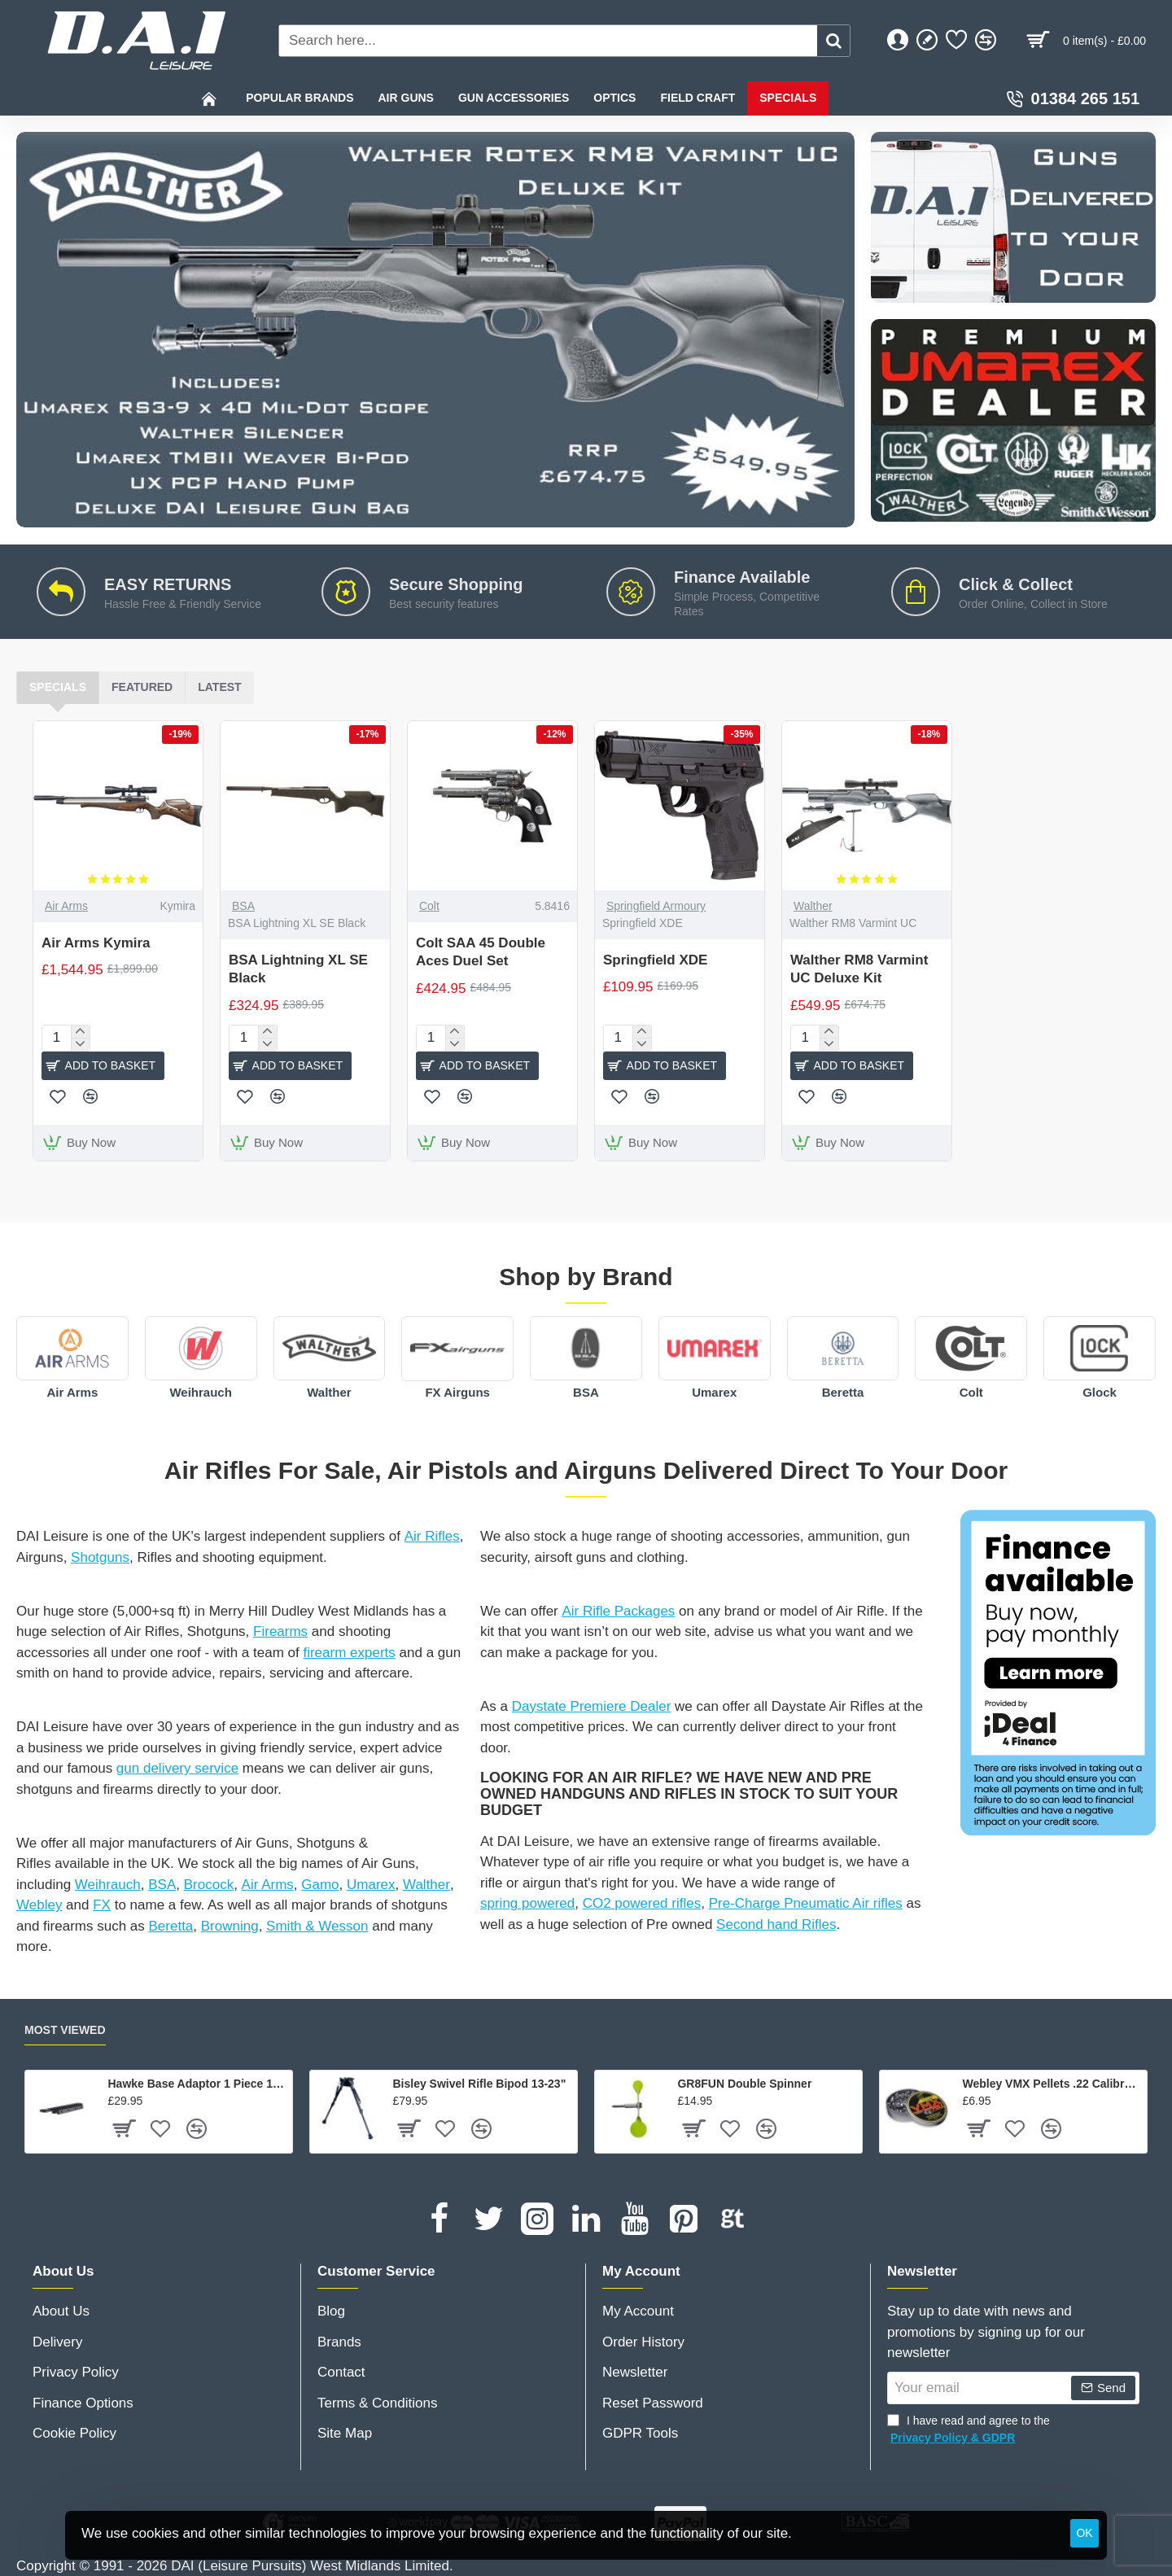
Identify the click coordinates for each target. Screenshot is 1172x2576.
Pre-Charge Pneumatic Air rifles (806, 1903)
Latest (219, 686)
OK (1084, 2532)
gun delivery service (177, 1768)
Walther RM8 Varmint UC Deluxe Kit (859, 969)
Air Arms (66, 905)
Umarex (714, 1392)
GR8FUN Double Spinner (744, 2083)
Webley (39, 1905)
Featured (142, 686)
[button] (103, 1066)
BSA (243, 905)
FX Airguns (457, 1392)
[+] (80, 1032)
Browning (230, 1926)
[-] (80, 1044)
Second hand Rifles (776, 1924)
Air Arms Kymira (96, 943)
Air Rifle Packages (618, 1611)
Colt (429, 905)
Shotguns (100, 1557)
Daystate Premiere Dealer (591, 1706)
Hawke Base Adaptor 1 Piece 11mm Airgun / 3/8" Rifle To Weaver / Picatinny (196, 2083)
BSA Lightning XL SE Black (298, 969)
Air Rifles (432, 1536)
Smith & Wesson (317, 1926)
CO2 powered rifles (642, 1903)
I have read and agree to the (968, 2430)
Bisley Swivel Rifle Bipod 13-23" (479, 2083)
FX (102, 1905)
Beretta (843, 1392)
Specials (57, 686)
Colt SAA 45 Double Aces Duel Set (480, 952)
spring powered (527, 1903)
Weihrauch (200, 1392)
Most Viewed (65, 2029)
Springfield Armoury (656, 905)
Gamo (320, 1884)
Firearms (280, 1631)
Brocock (209, 1884)
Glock (1099, 1392)
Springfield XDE (655, 960)
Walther (813, 905)
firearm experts (349, 1652)
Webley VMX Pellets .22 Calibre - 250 (1051, 2083)
